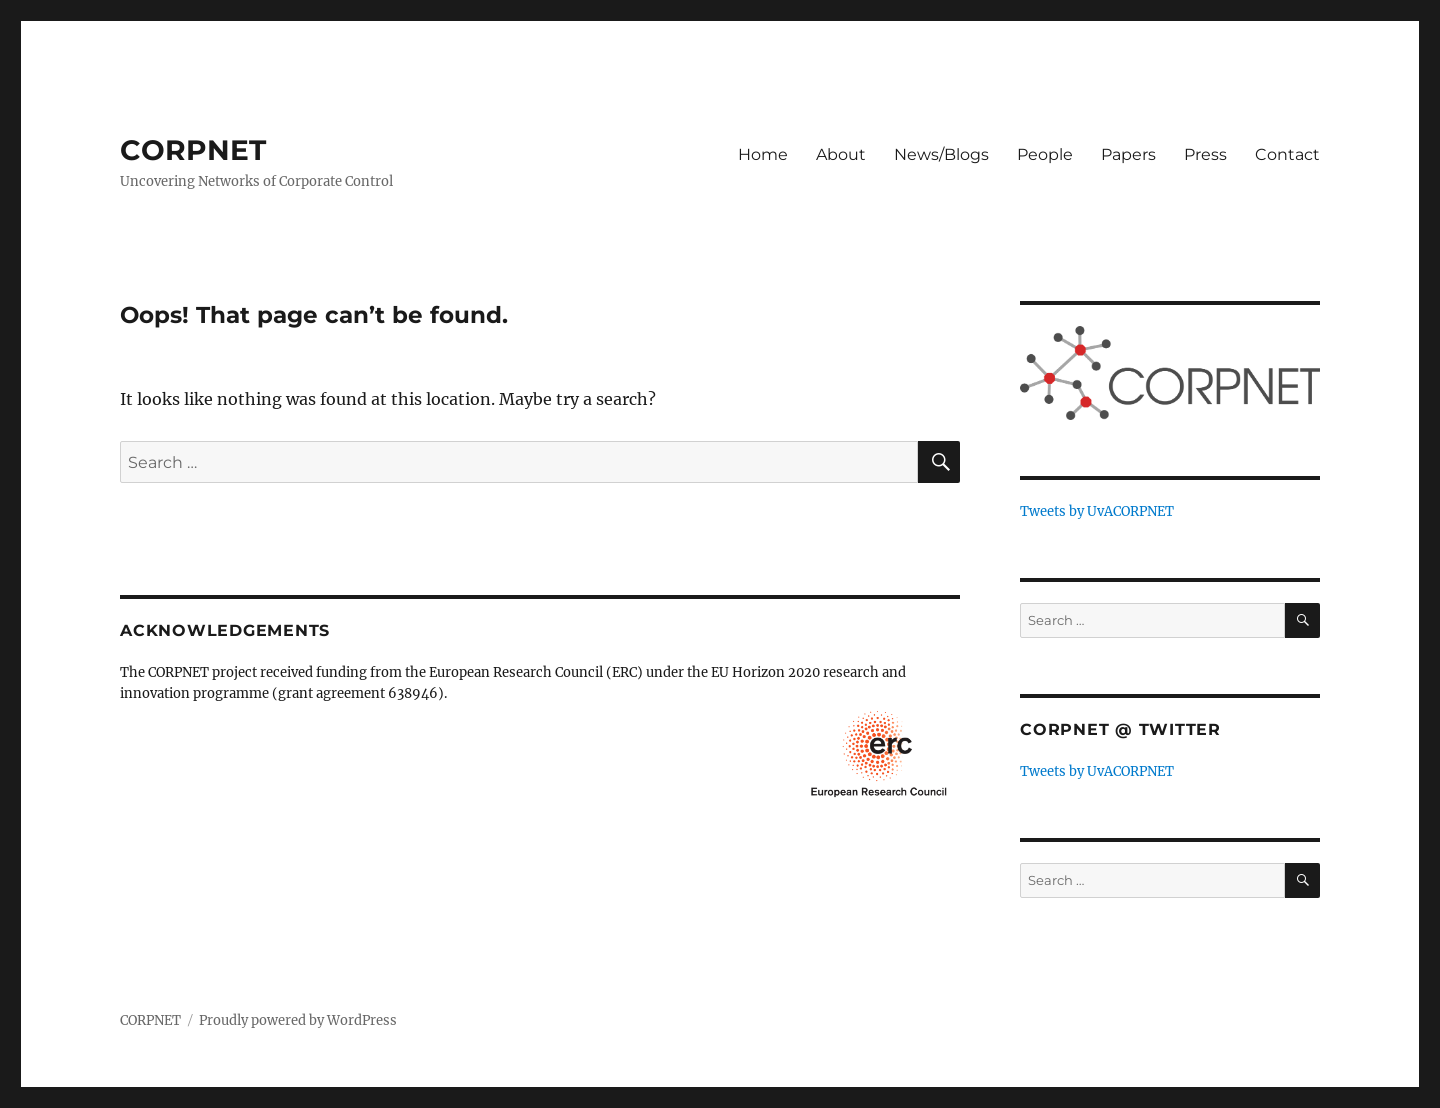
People (1045, 154)
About (841, 154)
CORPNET (193, 150)
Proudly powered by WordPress (298, 1020)
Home (763, 154)
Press (1205, 154)
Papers (1128, 154)
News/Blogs (941, 154)
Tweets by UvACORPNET (1097, 511)
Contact (1287, 154)
